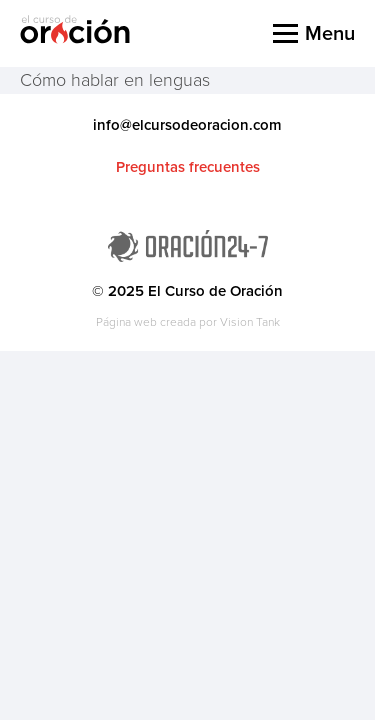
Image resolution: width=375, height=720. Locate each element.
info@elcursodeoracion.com (187, 125)
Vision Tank (250, 322)
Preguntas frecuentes (188, 167)
